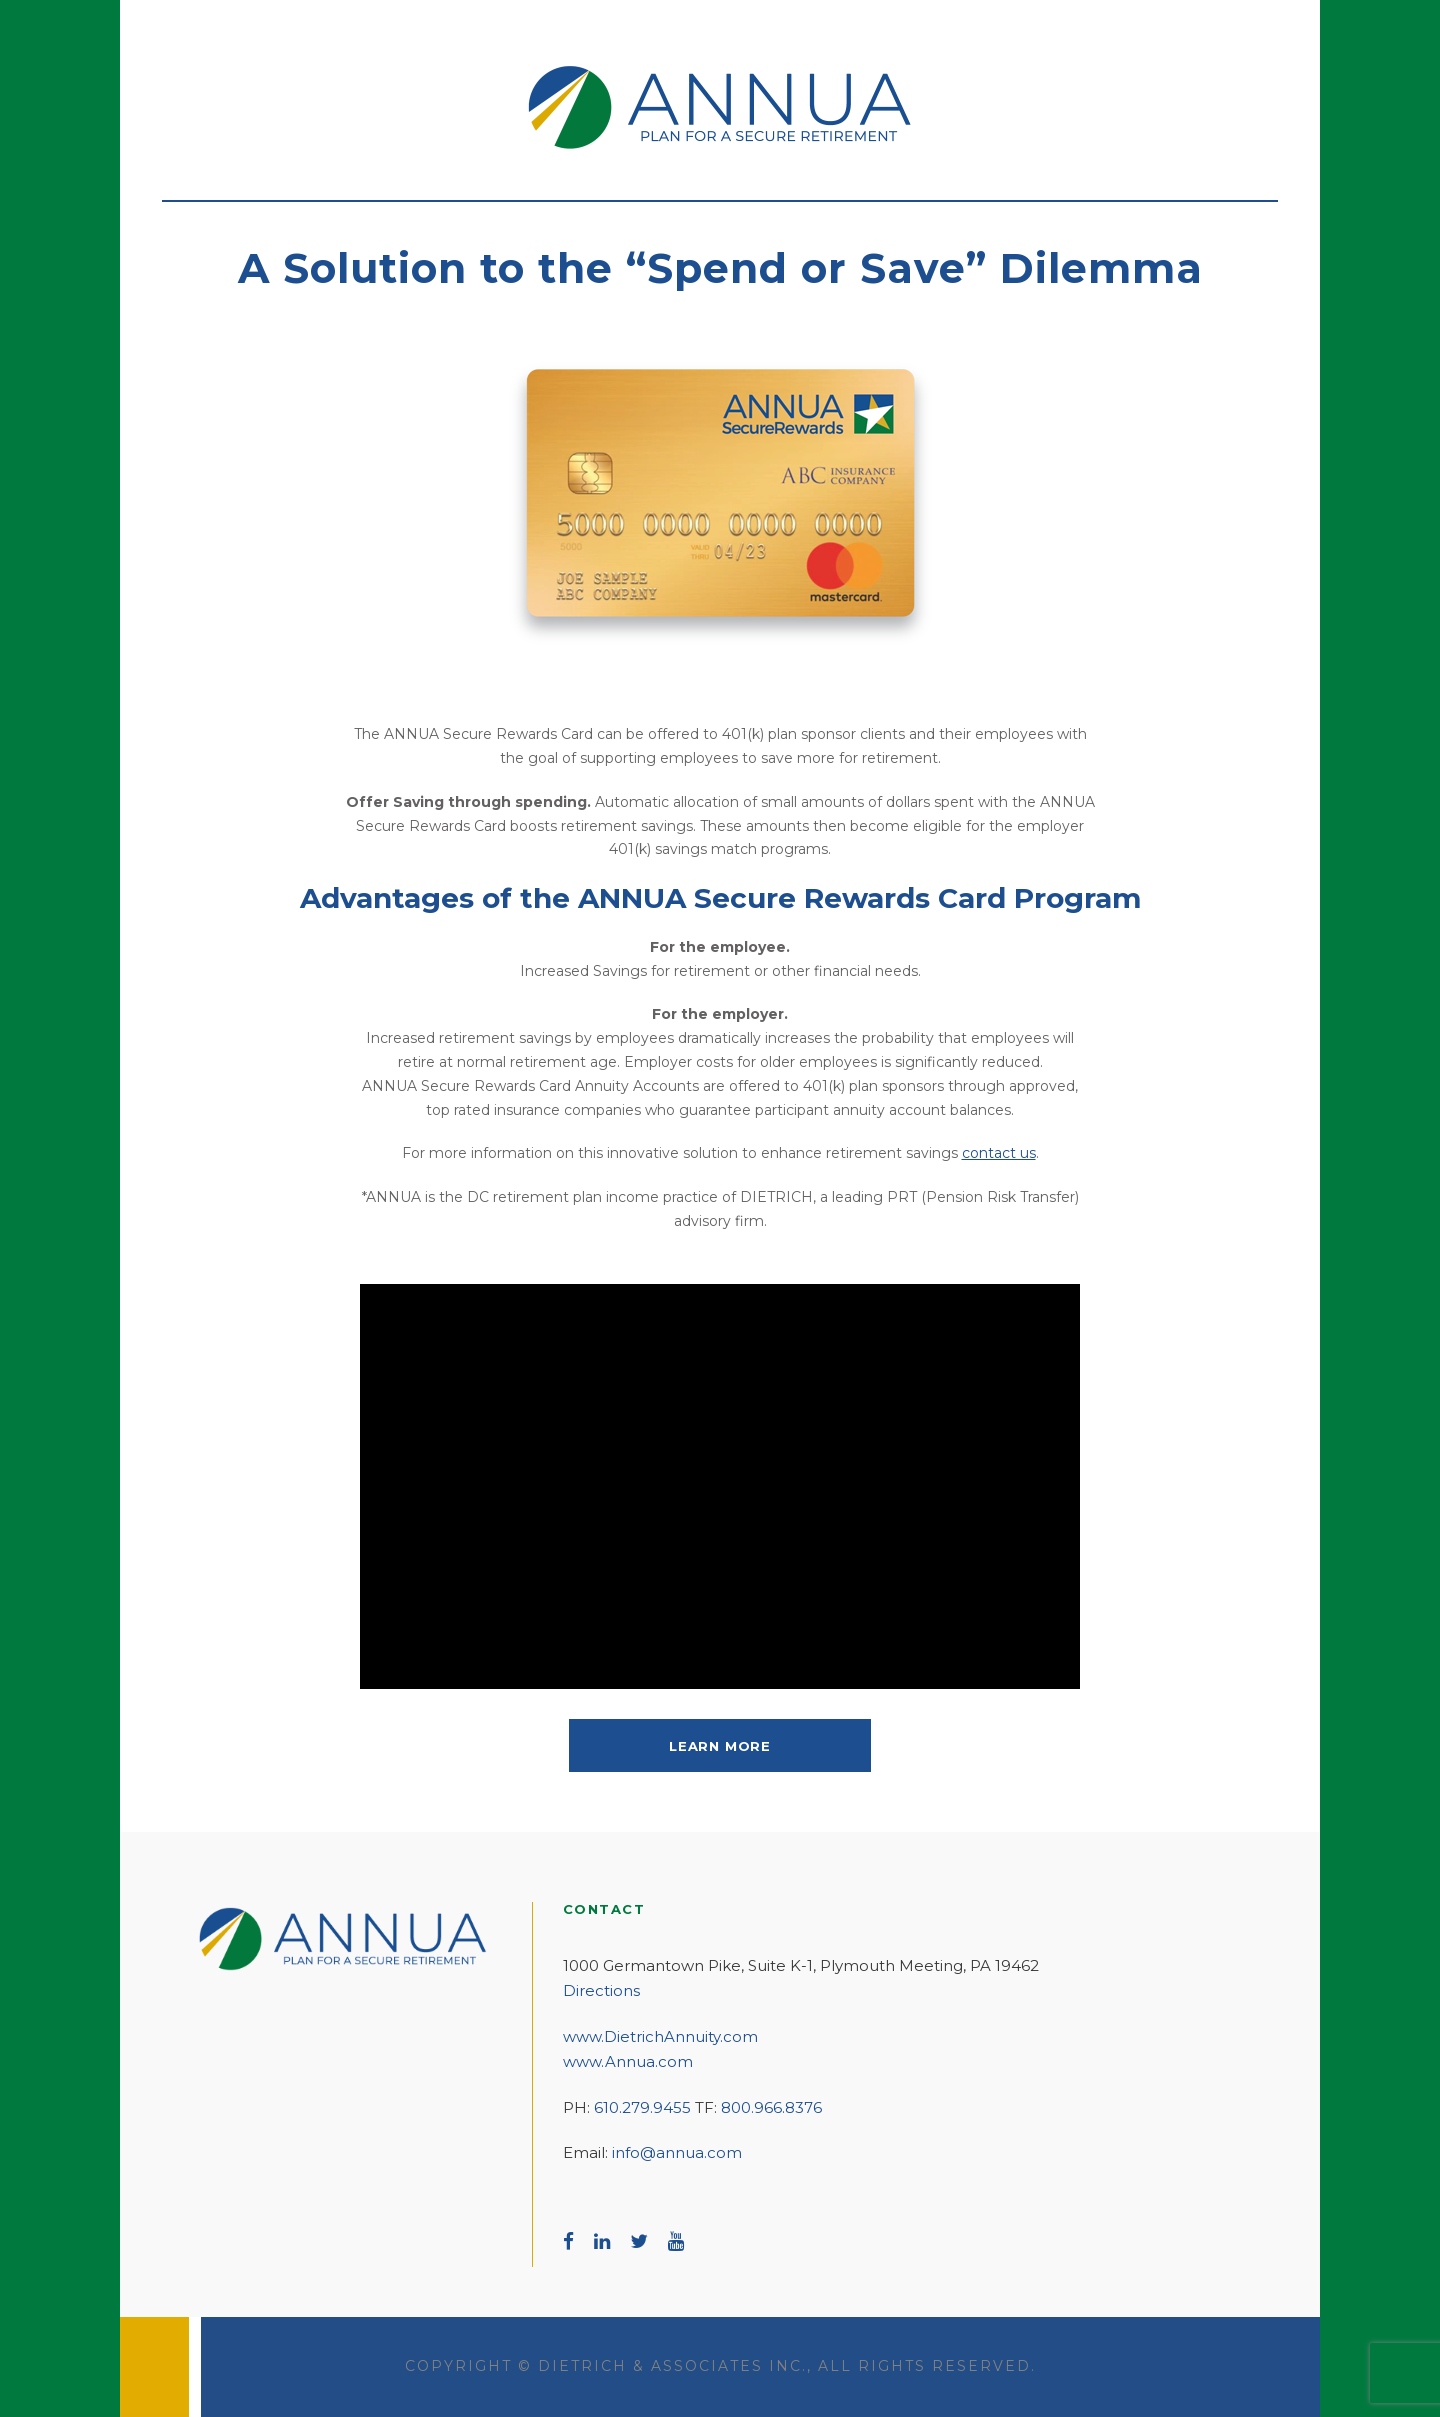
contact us (999, 1153)
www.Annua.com (628, 2061)
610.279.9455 (642, 2107)
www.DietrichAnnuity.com (660, 2036)
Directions (601, 1990)
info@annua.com (677, 2152)
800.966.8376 (771, 2107)
